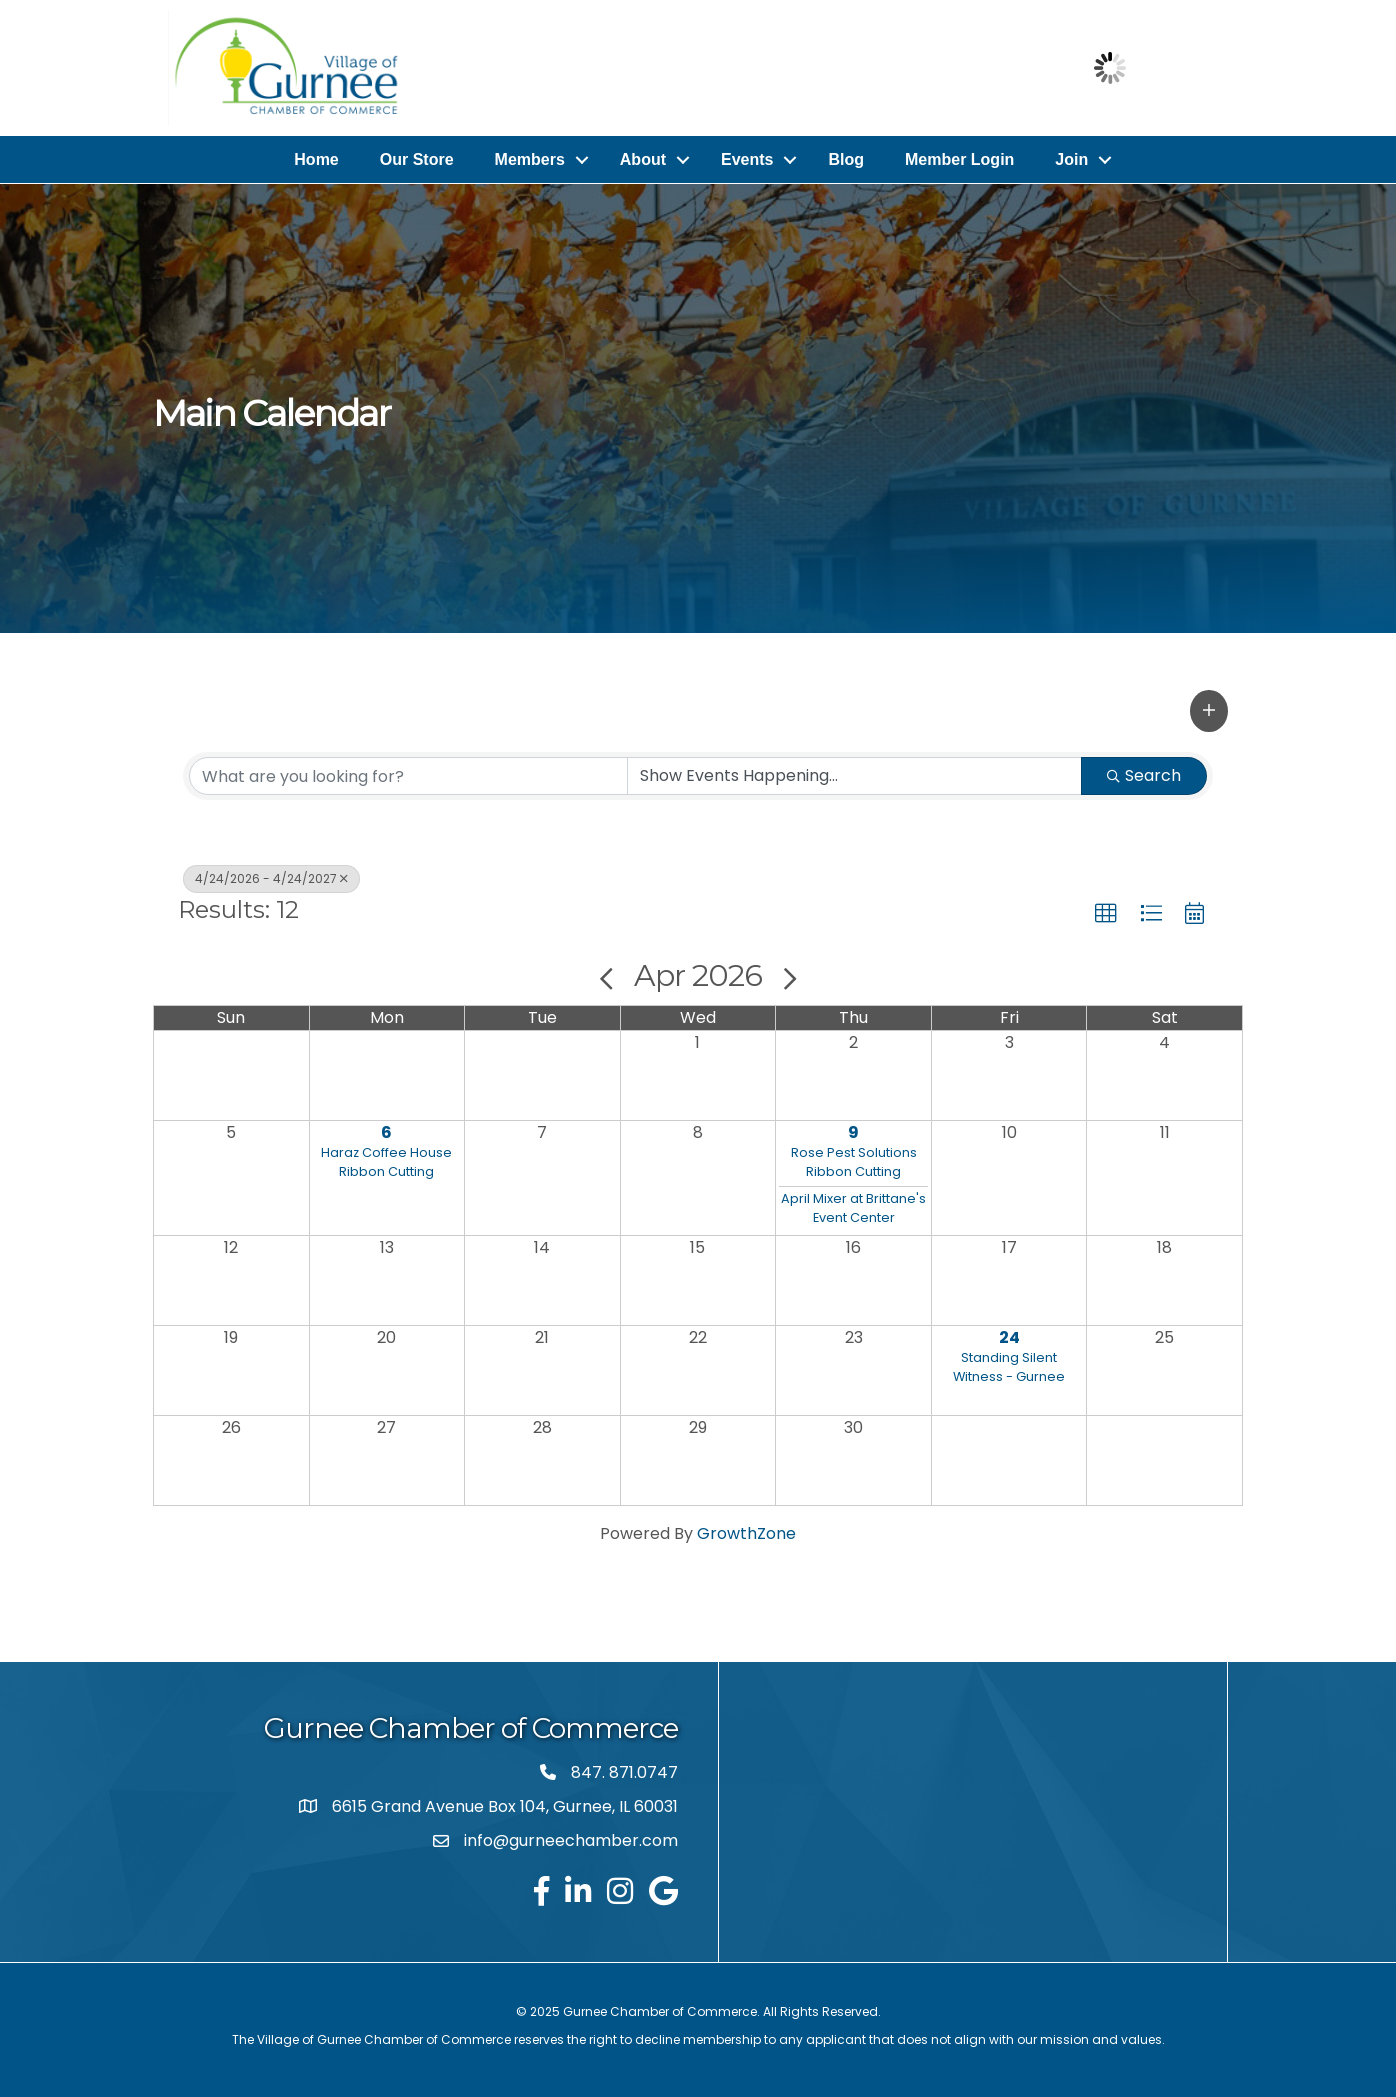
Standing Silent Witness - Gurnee (1009, 1367)
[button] (1209, 710)
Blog (846, 158)
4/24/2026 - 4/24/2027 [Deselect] (271, 878)
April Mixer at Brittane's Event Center (853, 1207)
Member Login (959, 158)
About (643, 158)
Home (316, 158)
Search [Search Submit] (1144, 775)
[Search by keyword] (408, 776)
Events (747, 158)
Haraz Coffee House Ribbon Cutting (386, 1161)
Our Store (416, 158)
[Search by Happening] (854, 776)
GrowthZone (746, 1532)
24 (1009, 1336)
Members (529, 158)
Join (1071, 158)
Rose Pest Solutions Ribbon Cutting (854, 1161)
